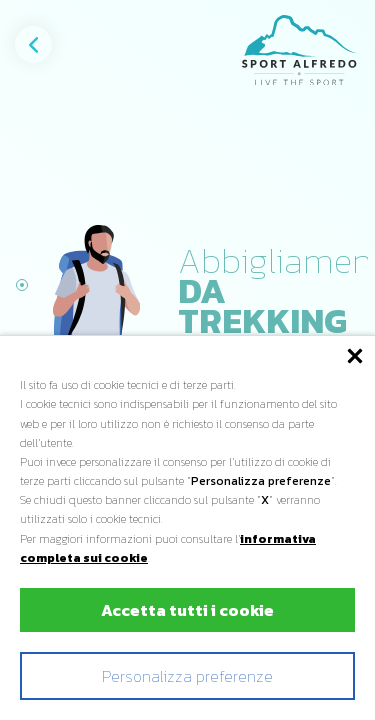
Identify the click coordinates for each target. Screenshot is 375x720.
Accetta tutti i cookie (187, 610)
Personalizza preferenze (187, 676)
